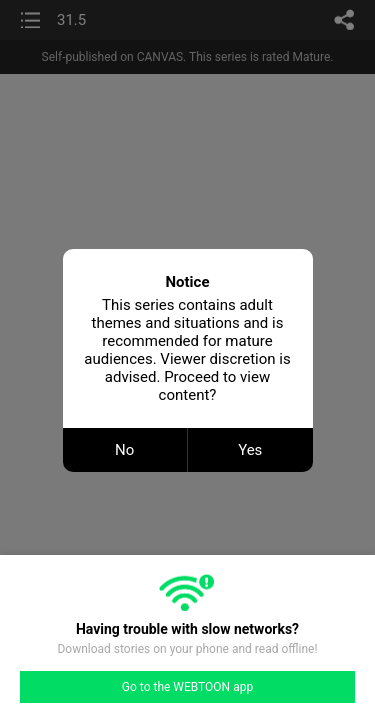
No (124, 450)
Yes (250, 450)
